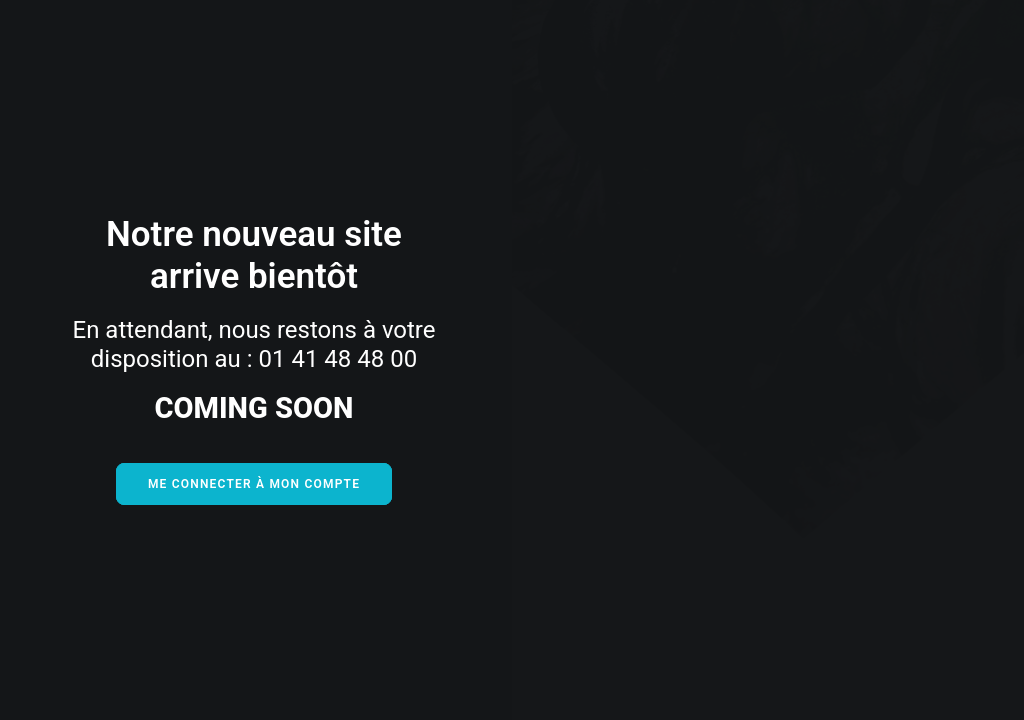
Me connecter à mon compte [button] (254, 484)
